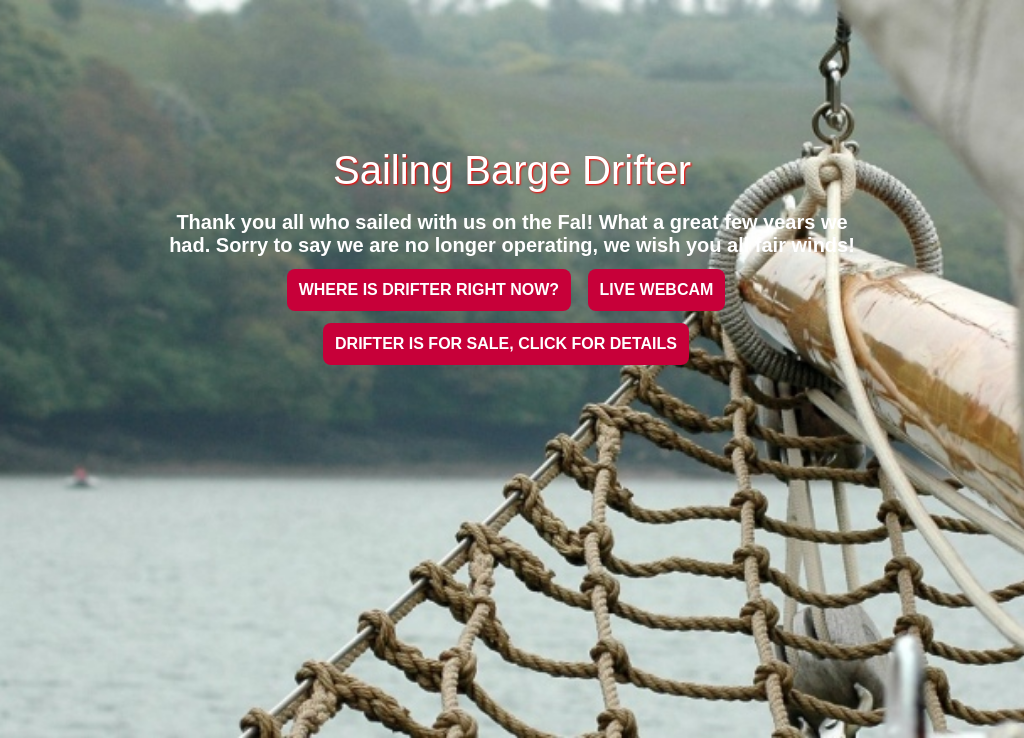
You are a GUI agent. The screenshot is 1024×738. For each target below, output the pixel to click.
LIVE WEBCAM (657, 289)
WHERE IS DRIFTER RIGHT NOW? (429, 289)
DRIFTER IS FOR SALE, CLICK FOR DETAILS (506, 343)
